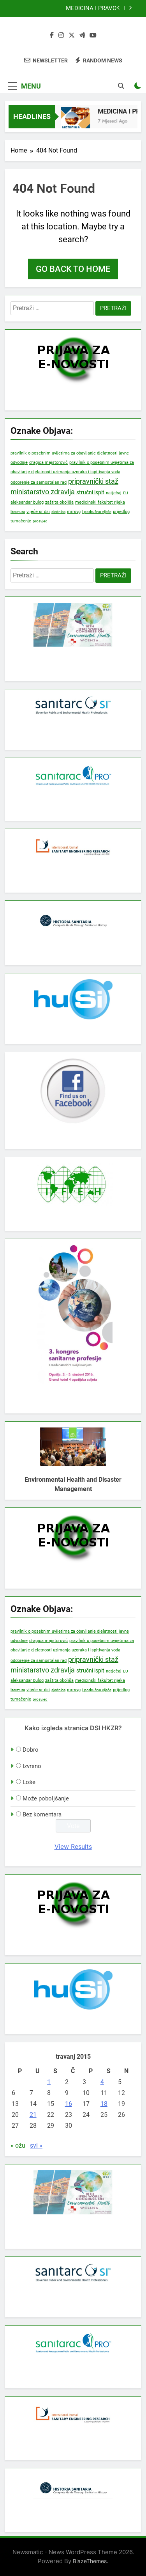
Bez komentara (42, 1814)
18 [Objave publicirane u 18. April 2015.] (103, 2103)
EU (125, 493)
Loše (29, 1782)
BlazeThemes (90, 2561)
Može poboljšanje (46, 1798)
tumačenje (21, 521)
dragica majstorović (48, 462)
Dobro (31, 1749)
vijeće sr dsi (38, 511)
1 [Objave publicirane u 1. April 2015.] (49, 2082)
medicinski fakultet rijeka (100, 502)
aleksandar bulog (27, 502)
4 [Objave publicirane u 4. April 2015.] (102, 2082)
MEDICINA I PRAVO (91, 8)
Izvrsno (32, 1766)
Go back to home (73, 269)
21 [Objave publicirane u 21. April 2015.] (33, 2114)
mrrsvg (74, 511)
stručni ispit (90, 492)
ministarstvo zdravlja (43, 492)
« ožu (18, 2145)
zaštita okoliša (59, 502)
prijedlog (121, 511)
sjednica (58, 512)
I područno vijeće (96, 512)
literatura (18, 512)
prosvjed (40, 521)
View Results (73, 1846)
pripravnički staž (93, 481)
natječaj (113, 492)
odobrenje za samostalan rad (39, 482)
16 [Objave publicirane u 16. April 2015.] (68, 2103)
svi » (36, 2145)
